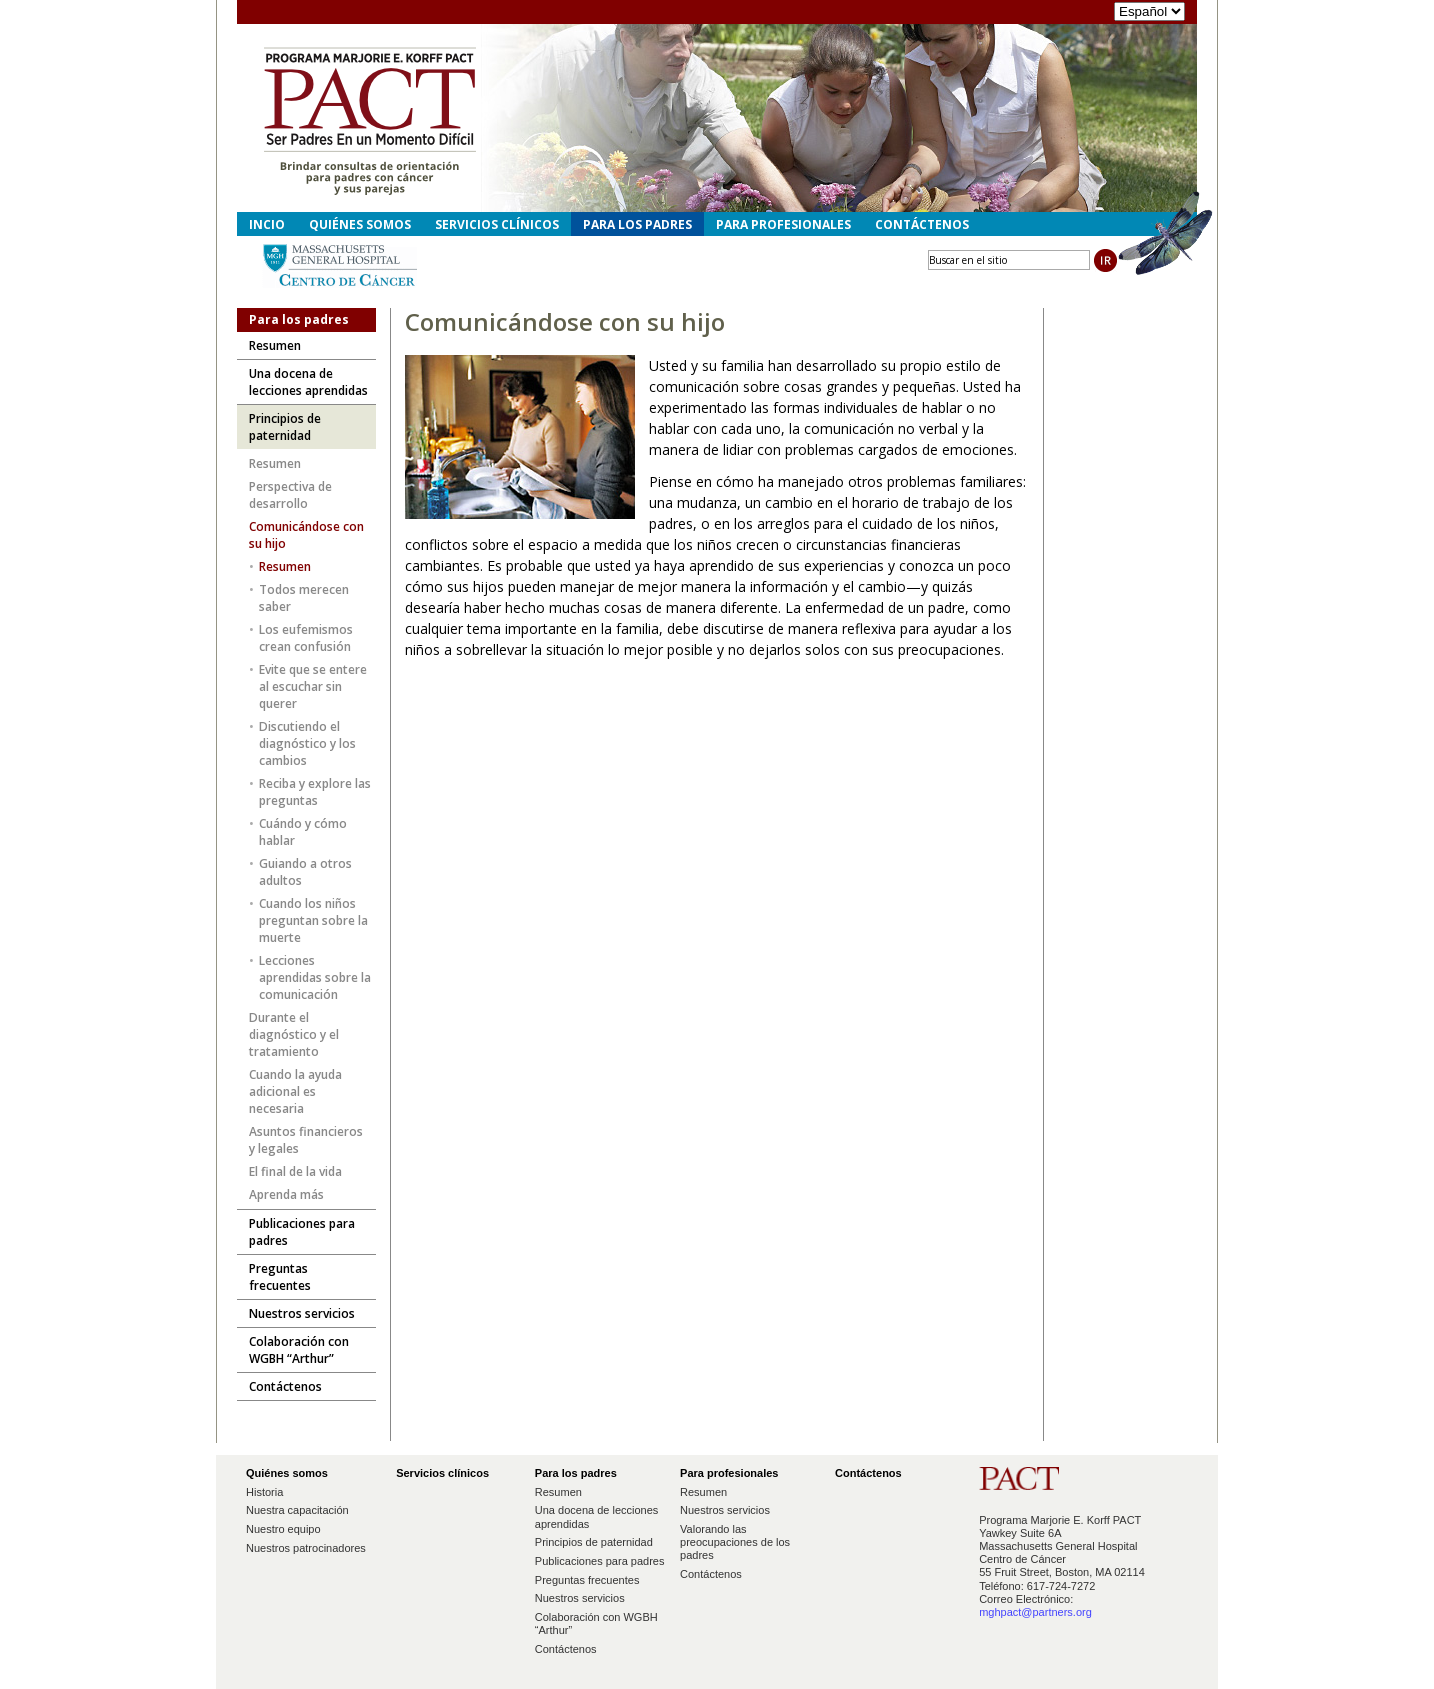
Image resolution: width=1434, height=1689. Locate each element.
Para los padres (637, 224)
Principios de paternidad (594, 1542)
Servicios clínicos (497, 224)
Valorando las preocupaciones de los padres (735, 1542)
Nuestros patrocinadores (306, 1548)
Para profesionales (783, 224)
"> (1149, 11)
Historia (264, 1492)
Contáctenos (566, 1649)
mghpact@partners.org (1035, 1612)
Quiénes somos (360, 224)
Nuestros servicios (580, 1598)
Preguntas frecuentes (587, 1580)
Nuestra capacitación (297, 1510)
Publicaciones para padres (600, 1561)
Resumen (558, 1492)
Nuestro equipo (283, 1529)
